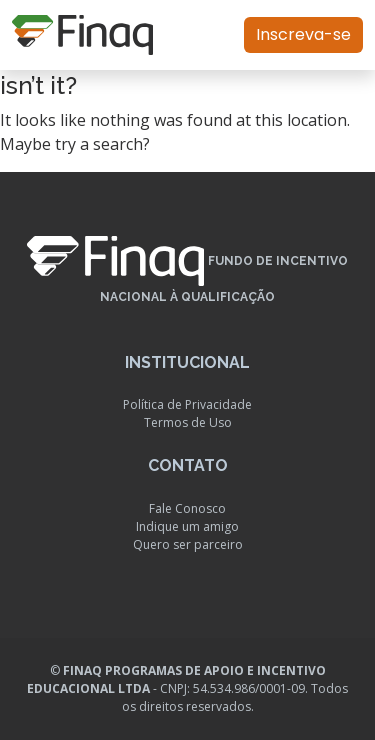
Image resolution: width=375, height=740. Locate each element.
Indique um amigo (187, 526)
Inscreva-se (303, 34)
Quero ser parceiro (188, 544)
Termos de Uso (188, 422)
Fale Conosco (187, 508)
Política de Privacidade (187, 404)
